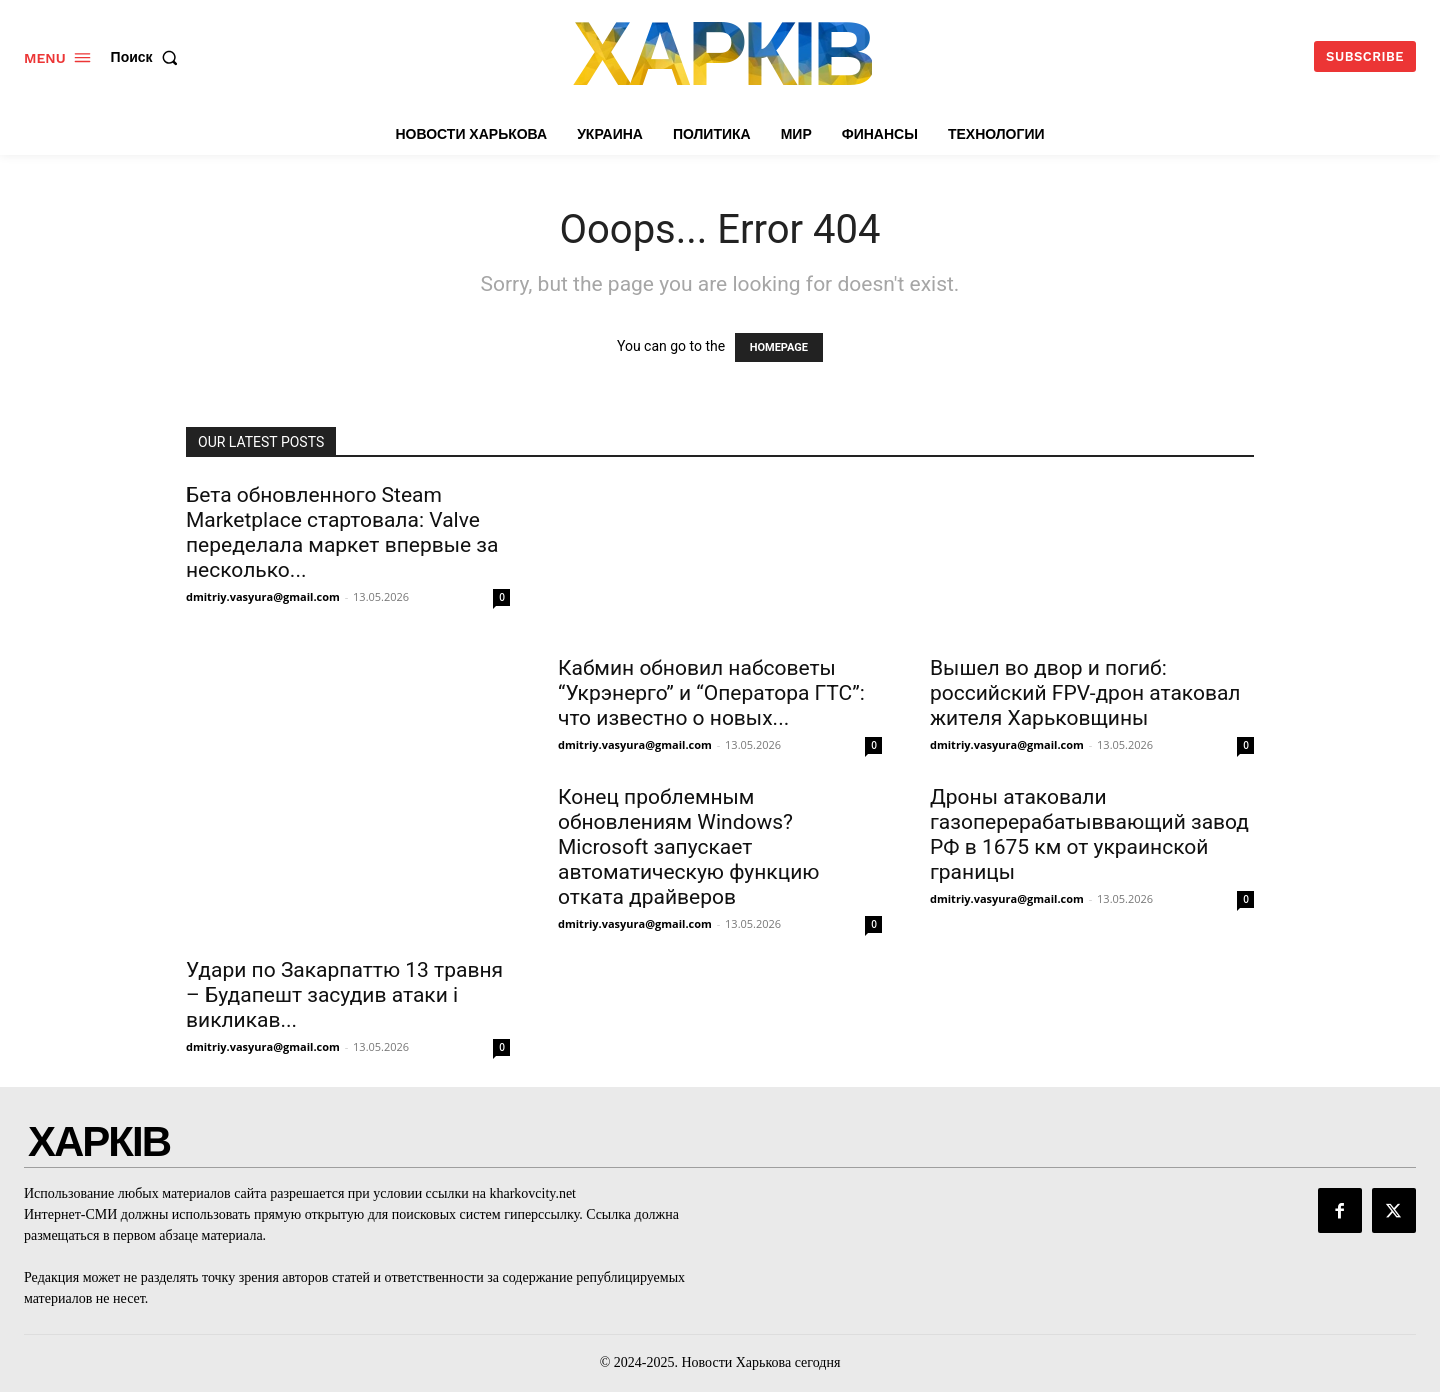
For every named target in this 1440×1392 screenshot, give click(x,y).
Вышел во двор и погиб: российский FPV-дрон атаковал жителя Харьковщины (1085, 693)
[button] (149, 57)
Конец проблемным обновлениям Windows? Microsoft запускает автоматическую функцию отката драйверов (688, 847)
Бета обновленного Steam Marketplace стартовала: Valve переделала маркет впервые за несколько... (342, 532)
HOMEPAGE (779, 347)
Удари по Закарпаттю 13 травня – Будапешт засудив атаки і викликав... (344, 995)
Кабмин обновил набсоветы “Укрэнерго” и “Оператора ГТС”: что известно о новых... (711, 693)
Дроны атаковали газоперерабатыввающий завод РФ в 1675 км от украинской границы (1089, 834)
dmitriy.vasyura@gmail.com (263, 596)
